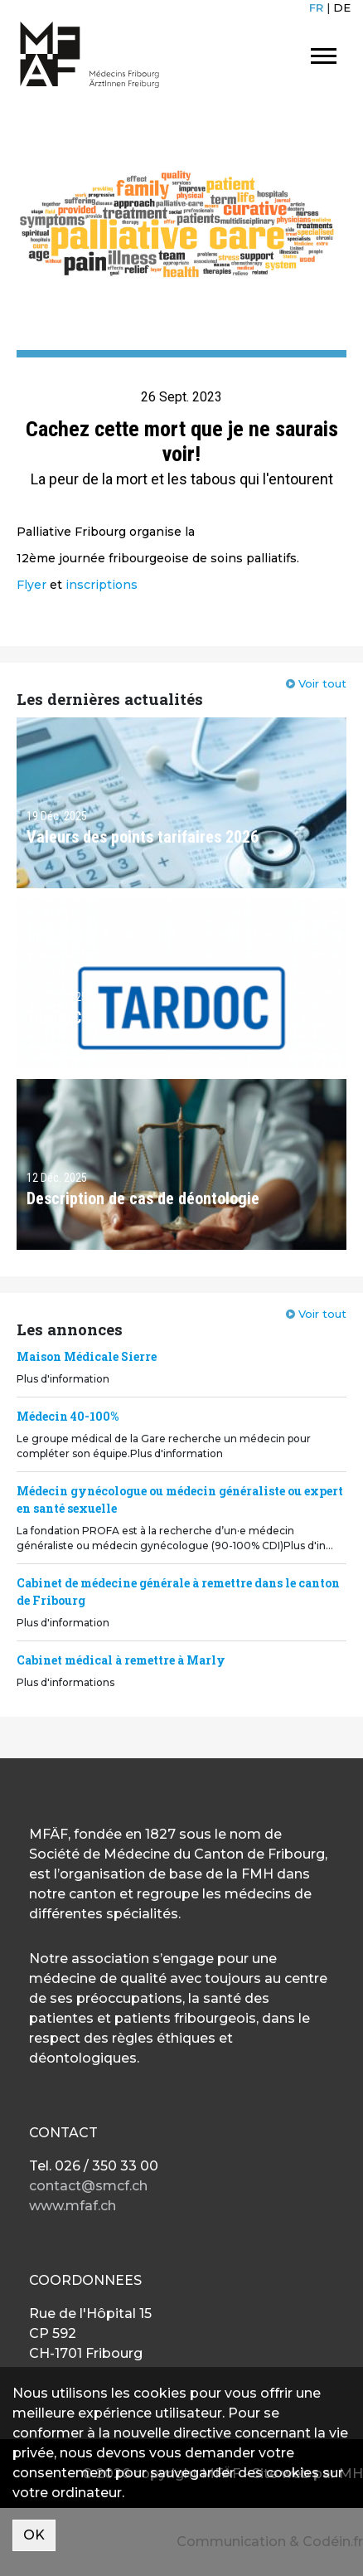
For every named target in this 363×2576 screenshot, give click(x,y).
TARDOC (54, 1018)
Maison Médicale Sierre (87, 1356)
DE (342, 7)
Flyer (31, 584)
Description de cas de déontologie (143, 1198)
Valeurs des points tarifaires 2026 (143, 837)
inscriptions (101, 584)
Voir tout (322, 683)
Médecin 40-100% (68, 1416)
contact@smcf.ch (88, 2186)
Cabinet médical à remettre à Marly (121, 1660)
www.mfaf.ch (72, 2206)
